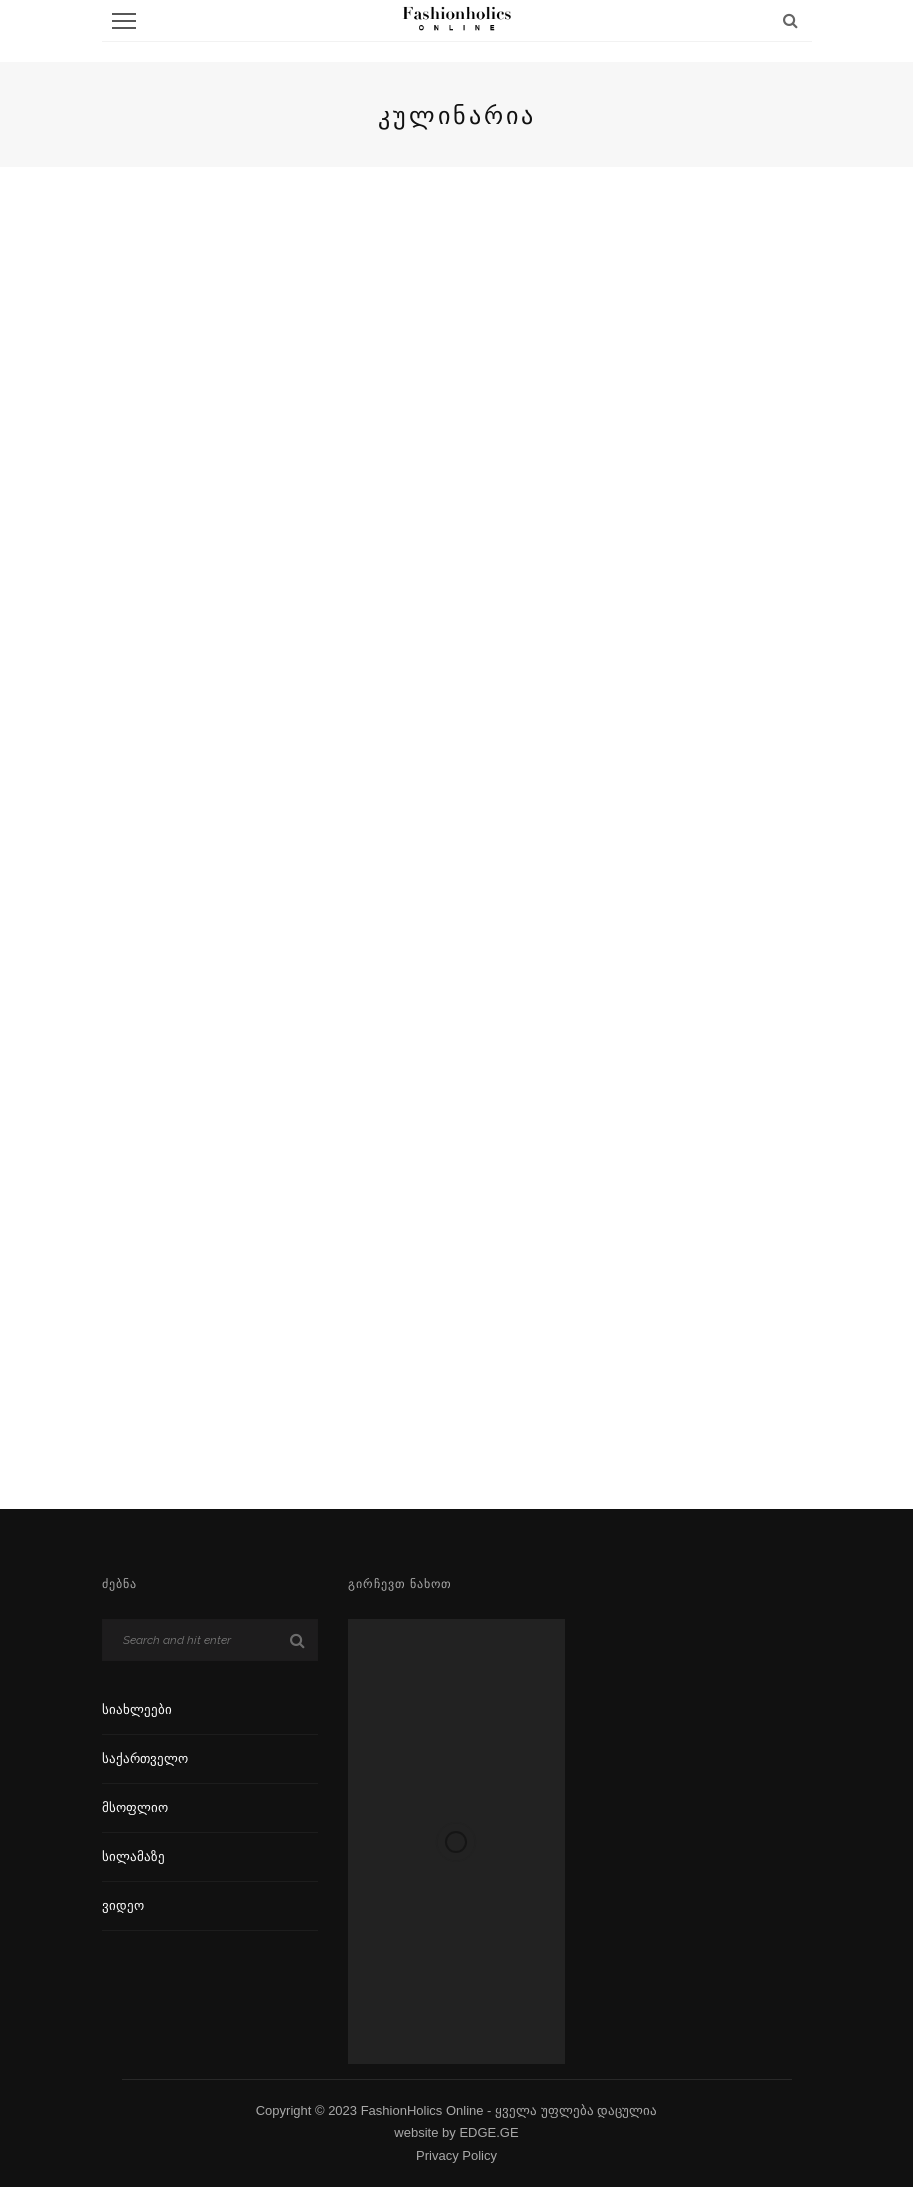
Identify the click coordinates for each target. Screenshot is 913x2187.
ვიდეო (123, 1905)
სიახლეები (137, 1709)
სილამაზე (133, 1856)
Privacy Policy (456, 2155)
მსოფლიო (135, 1807)
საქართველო (145, 1758)
